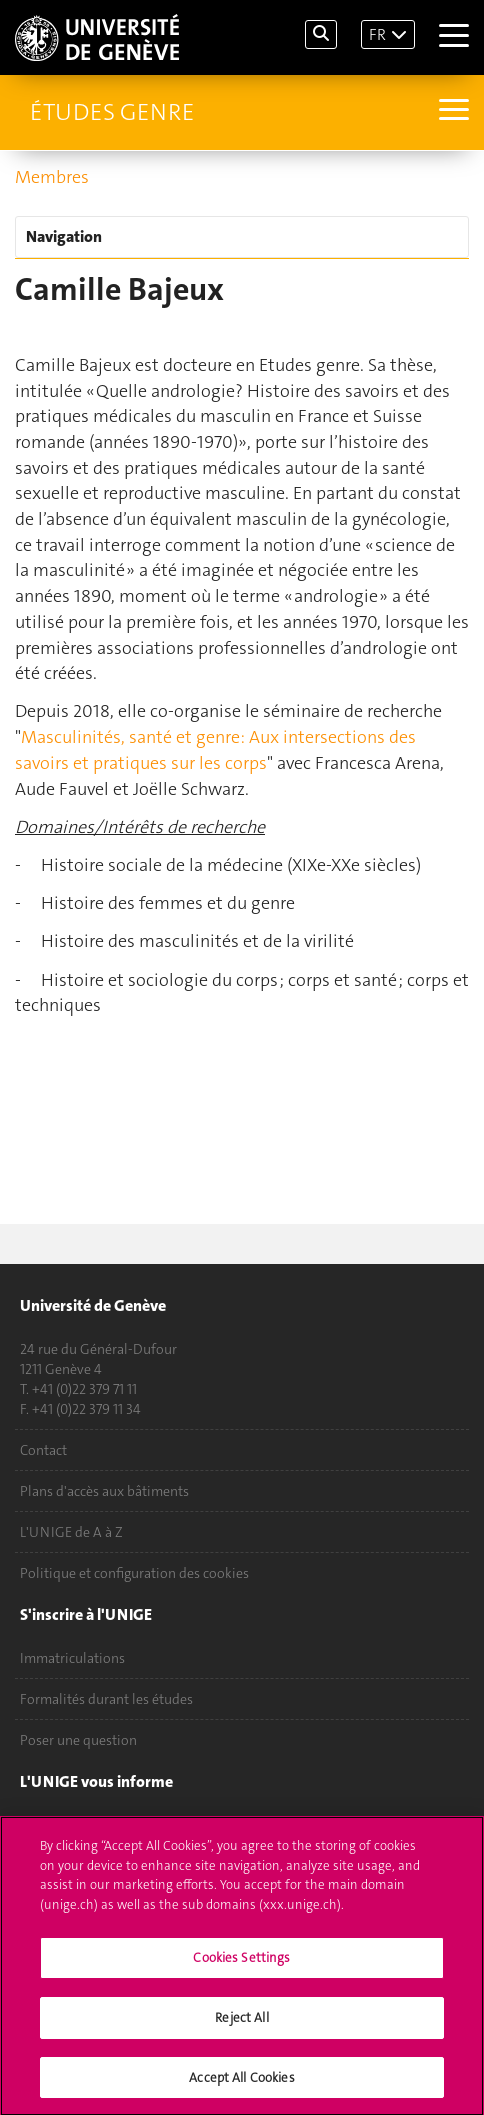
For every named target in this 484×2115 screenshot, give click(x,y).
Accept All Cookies (241, 2084)
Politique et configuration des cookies (134, 1573)
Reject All (241, 2024)
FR (377, 34)
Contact (43, 1450)
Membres (52, 177)
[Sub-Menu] (451, 112)
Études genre (112, 112)
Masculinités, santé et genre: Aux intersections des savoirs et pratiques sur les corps (215, 750)
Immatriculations (72, 1658)
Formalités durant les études (106, 1699)
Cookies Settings (241, 1964)
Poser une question (78, 1740)
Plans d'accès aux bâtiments (104, 1491)
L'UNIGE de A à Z (71, 1532)
